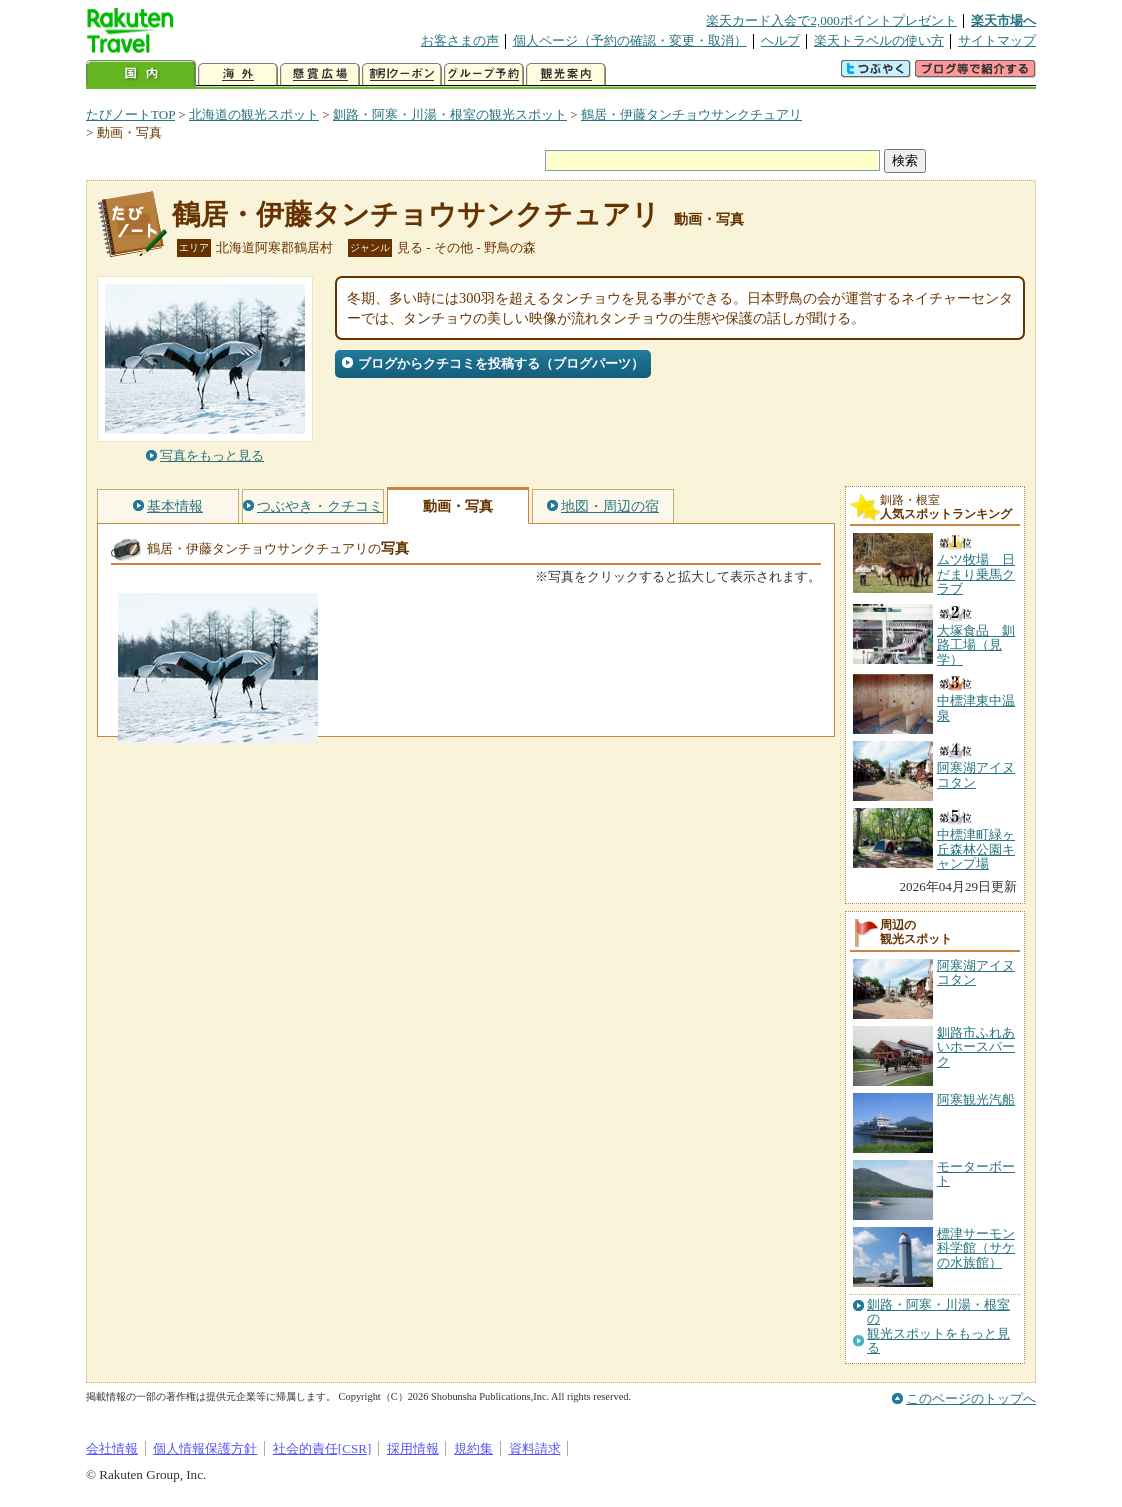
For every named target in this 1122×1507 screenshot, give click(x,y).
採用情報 (413, 1448)
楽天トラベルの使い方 (879, 40)
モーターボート (976, 1173)
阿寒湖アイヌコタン (976, 972)
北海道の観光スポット (254, 114)
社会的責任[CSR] (322, 1448)
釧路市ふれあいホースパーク (976, 1047)
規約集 (473, 1448)
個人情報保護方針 (205, 1448)
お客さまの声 (460, 40)
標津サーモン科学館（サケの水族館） (976, 1248)
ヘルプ (780, 40)
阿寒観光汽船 (976, 1099)
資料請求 (535, 1448)
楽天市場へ (1003, 20)
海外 (238, 74)
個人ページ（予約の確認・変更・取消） (630, 40)
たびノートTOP (130, 114)
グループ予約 (484, 74)
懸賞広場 (320, 74)
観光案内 (566, 74)
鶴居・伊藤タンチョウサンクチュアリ (691, 114)
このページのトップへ (971, 1398)
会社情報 (112, 1448)
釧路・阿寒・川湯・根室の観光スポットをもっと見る (938, 1326)
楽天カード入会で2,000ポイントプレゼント (831, 20)
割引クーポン (402, 74)
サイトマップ (997, 40)
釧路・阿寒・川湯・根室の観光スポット (450, 114)
